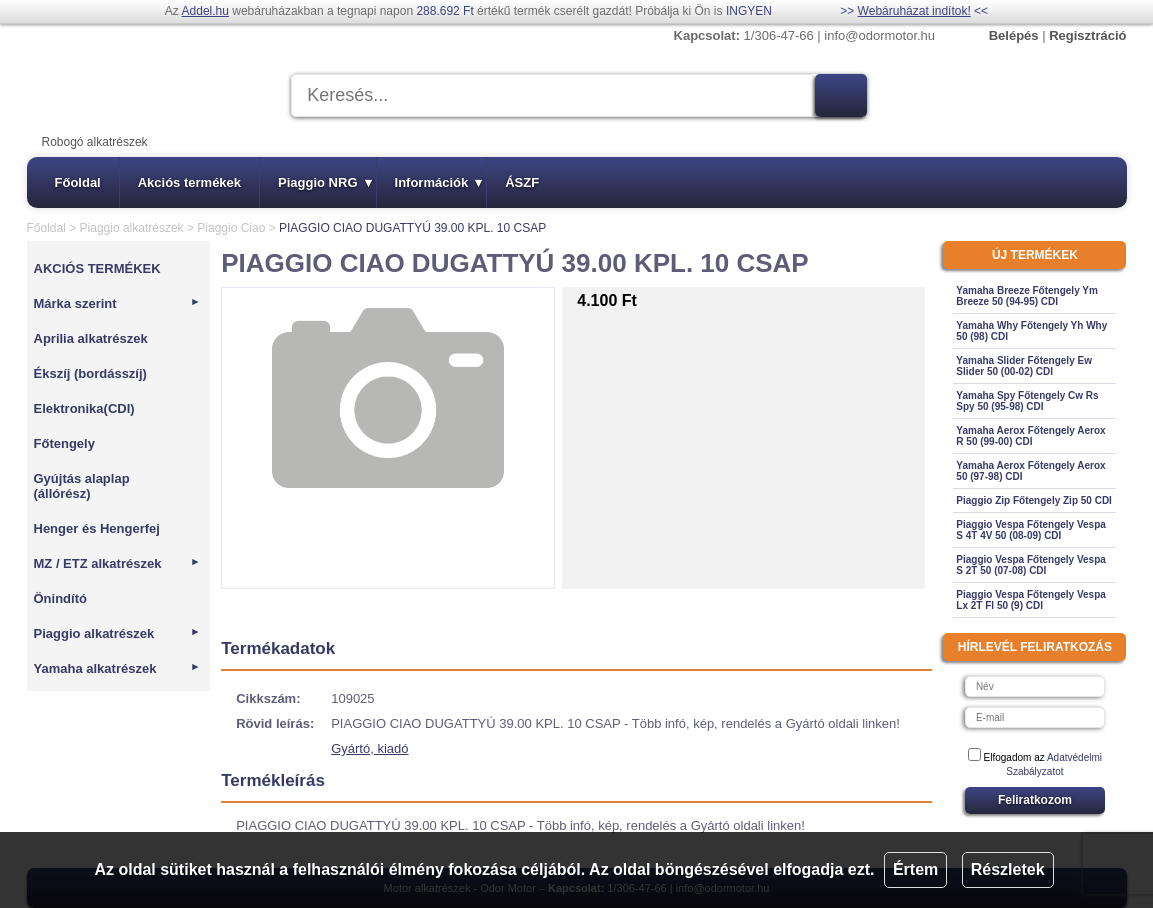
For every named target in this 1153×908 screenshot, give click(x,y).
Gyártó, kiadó (369, 748)
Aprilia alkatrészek (91, 338)
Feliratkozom (1035, 800)
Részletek (1008, 869)
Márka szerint (117, 303)
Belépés (1014, 35)
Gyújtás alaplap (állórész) (82, 486)
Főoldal (78, 182)
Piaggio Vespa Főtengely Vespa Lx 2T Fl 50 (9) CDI (1031, 600)
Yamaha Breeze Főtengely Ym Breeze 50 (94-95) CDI (1027, 296)
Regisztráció (1087, 35)
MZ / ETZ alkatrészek (117, 563)
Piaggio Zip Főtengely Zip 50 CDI (1034, 500)
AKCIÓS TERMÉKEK (97, 268)
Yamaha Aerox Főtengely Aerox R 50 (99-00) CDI (1030, 436)
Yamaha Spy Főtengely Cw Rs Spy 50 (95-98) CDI (1027, 401)
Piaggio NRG (324, 182)
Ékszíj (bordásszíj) (90, 373)
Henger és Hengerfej (97, 528)
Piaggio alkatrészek (132, 228)
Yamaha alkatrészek (117, 668)
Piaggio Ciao (231, 228)
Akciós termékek (189, 182)
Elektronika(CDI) (84, 408)
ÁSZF (522, 182)
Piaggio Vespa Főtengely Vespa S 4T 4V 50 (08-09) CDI (1031, 530)
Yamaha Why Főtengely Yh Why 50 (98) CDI (1031, 331)
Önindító (60, 598)
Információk (439, 182)
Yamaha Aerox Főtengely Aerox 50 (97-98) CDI (1030, 471)
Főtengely (64, 443)
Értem (915, 869)
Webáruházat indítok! (914, 11)
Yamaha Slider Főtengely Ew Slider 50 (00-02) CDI (1024, 366)
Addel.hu (205, 11)
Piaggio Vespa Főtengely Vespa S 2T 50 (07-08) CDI (1031, 565)
